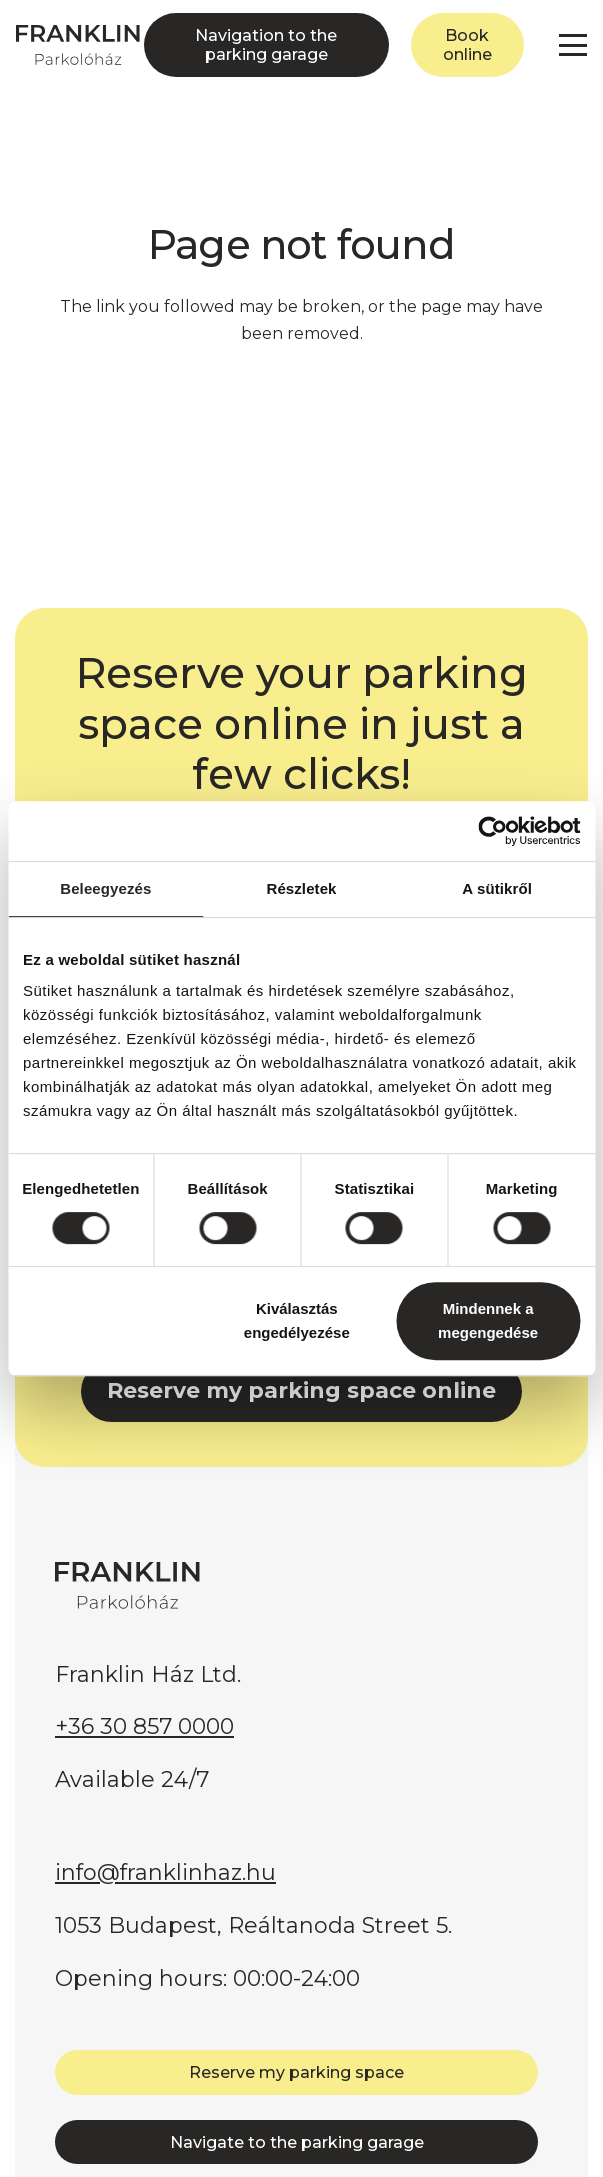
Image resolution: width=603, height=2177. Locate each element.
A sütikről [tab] (497, 888)
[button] (573, 45)
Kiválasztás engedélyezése (297, 1320)
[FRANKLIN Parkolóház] (78, 45)
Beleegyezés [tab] (105, 888)
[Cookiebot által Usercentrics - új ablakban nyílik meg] (492, 831)
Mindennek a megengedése (488, 1320)
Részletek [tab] (301, 888)
